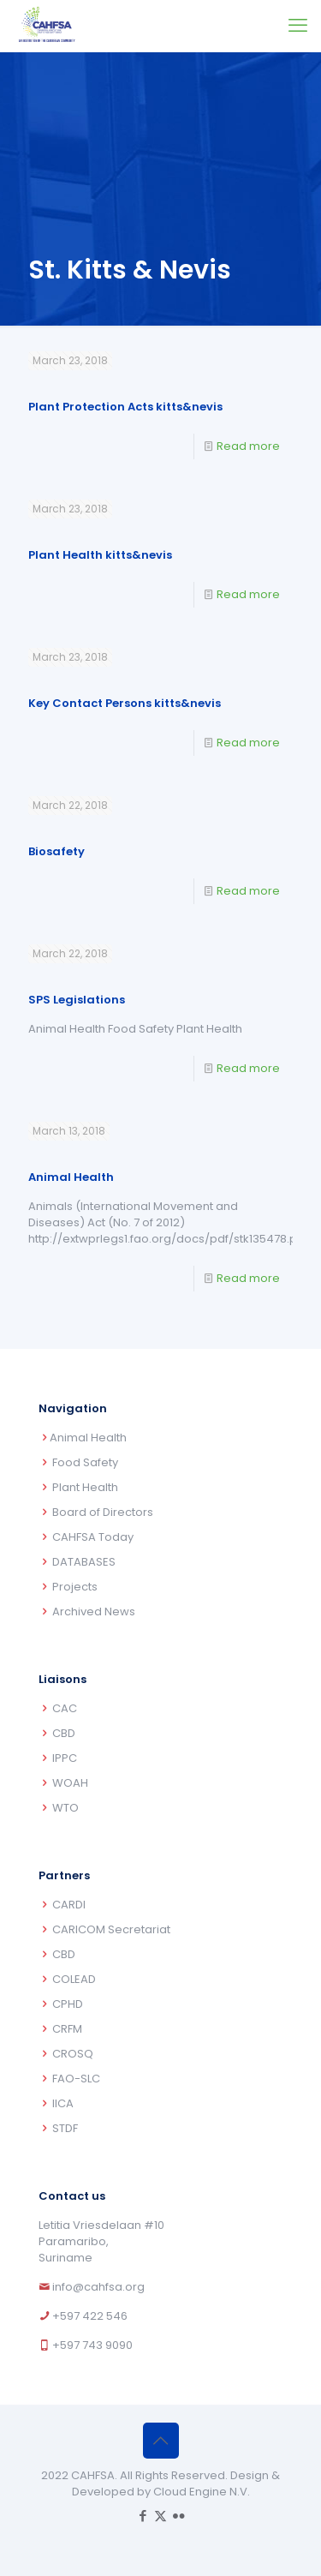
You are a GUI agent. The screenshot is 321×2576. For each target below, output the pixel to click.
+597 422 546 (90, 2316)
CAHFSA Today (93, 1537)
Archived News (93, 1611)
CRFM (67, 2029)
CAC (64, 1708)
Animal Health (71, 1177)
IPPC (64, 1758)
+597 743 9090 (92, 2345)
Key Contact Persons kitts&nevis (124, 703)
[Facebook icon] (142, 2516)
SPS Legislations (76, 999)
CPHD (67, 2004)
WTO (65, 1808)
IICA (63, 2103)
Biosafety (56, 851)
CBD (63, 1733)
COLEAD (74, 1979)
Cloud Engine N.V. (201, 2491)
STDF (65, 2128)
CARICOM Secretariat (111, 1929)
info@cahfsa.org (98, 2287)
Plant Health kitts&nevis (100, 555)
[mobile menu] (297, 25)
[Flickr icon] (178, 2516)
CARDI (69, 1904)
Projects (75, 1587)
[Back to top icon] (161, 2441)
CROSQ (72, 2054)
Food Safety (85, 1462)
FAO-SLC (76, 2078)
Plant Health (85, 1487)
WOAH (70, 1783)
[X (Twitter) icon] (160, 2516)
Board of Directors (102, 1512)
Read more (248, 446)
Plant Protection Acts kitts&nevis (125, 406)
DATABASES (84, 1562)
